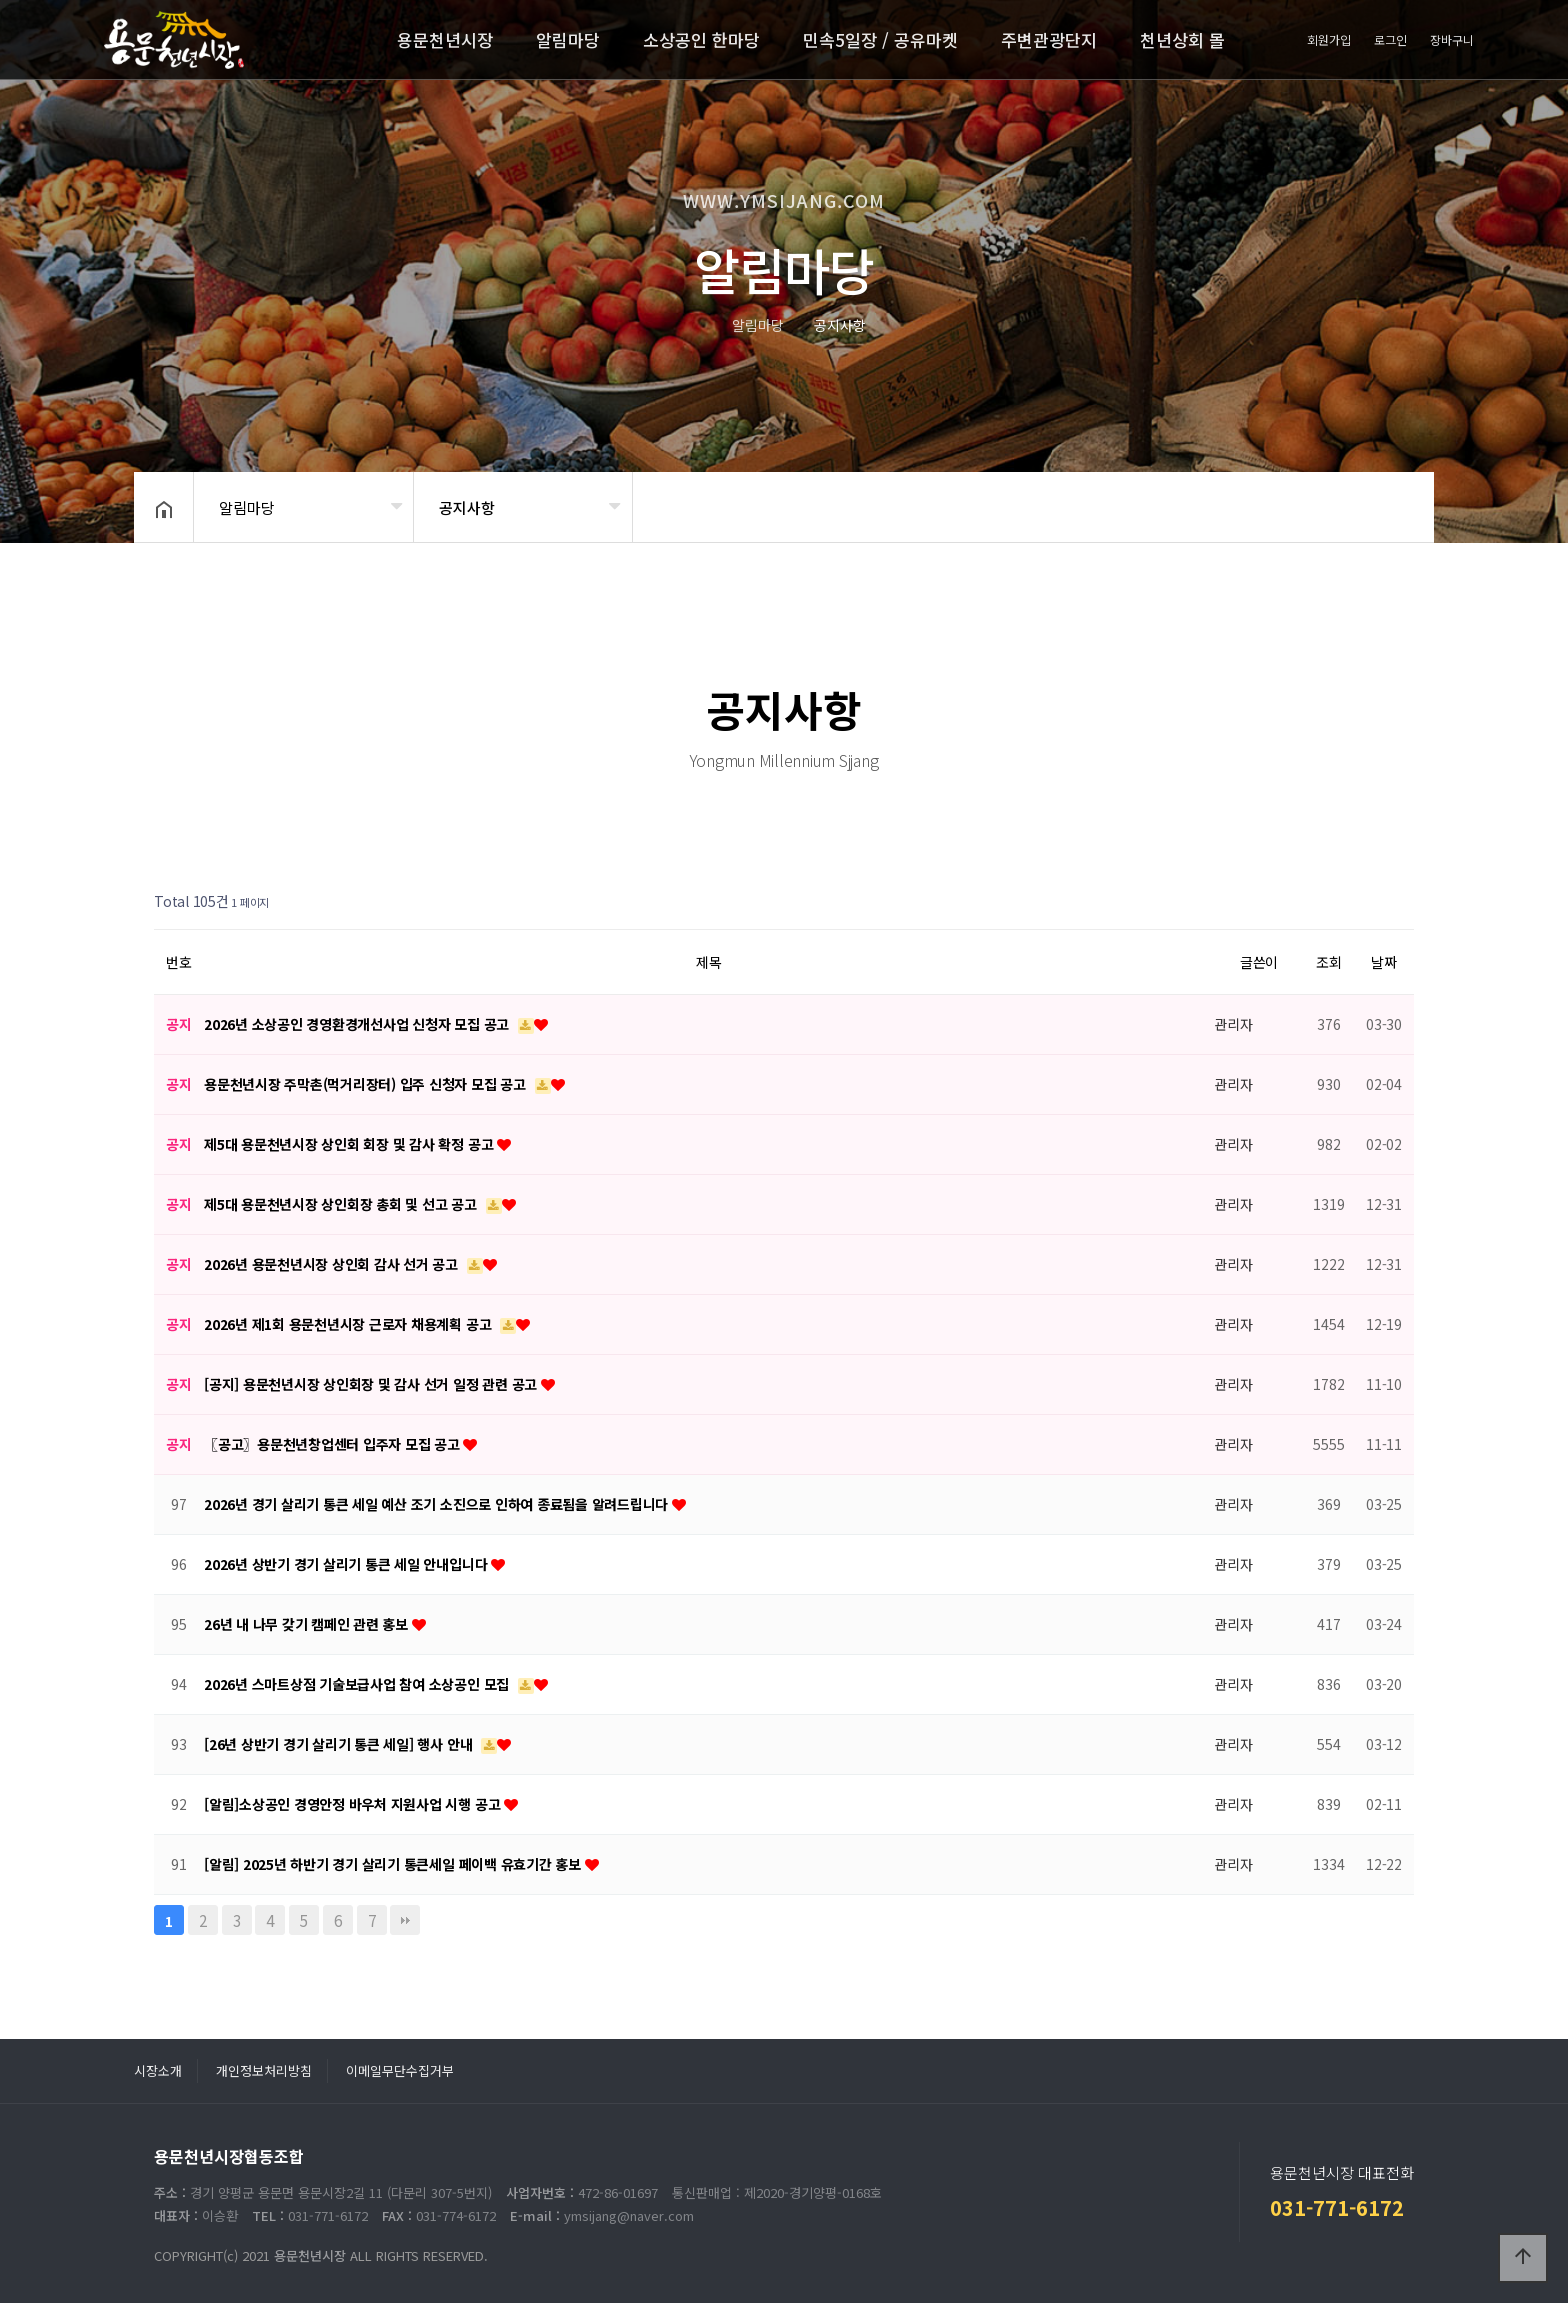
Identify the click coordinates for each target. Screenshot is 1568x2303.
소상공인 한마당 (701, 39)
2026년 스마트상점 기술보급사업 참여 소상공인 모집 (358, 1684)
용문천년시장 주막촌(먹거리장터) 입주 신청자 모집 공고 (367, 1084)
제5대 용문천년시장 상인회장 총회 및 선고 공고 (342, 1204)
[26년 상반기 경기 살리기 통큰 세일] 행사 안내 (340, 1744)
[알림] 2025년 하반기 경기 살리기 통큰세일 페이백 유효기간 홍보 (394, 1864)
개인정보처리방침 (264, 2070)
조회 (1329, 962)
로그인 (1390, 39)
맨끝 (405, 1920)
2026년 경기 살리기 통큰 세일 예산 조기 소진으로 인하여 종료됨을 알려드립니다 (438, 1504)
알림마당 (568, 39)
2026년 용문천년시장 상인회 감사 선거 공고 (333, 1264)
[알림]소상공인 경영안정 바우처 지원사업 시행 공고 (354, 1804)
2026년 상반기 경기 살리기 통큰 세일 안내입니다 (347, 1564)
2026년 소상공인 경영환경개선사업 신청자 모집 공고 (358, 1024)
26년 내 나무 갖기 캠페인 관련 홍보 (308, 1624)
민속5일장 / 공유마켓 (880, 39)
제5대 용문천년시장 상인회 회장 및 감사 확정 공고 (350, 1144)
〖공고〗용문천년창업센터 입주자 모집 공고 (333, 1444)
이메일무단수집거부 (400, 2070)
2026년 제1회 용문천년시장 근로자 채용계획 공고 (349, 1324)
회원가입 (1329, 39)
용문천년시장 (445, 39)
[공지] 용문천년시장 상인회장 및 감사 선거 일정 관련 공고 (372, 1384)
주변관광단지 (1049, 39)
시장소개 (158, 2070)
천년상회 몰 (1182, 39)
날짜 (1384, 962)
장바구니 (1452, 39)
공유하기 (1388, 505)
